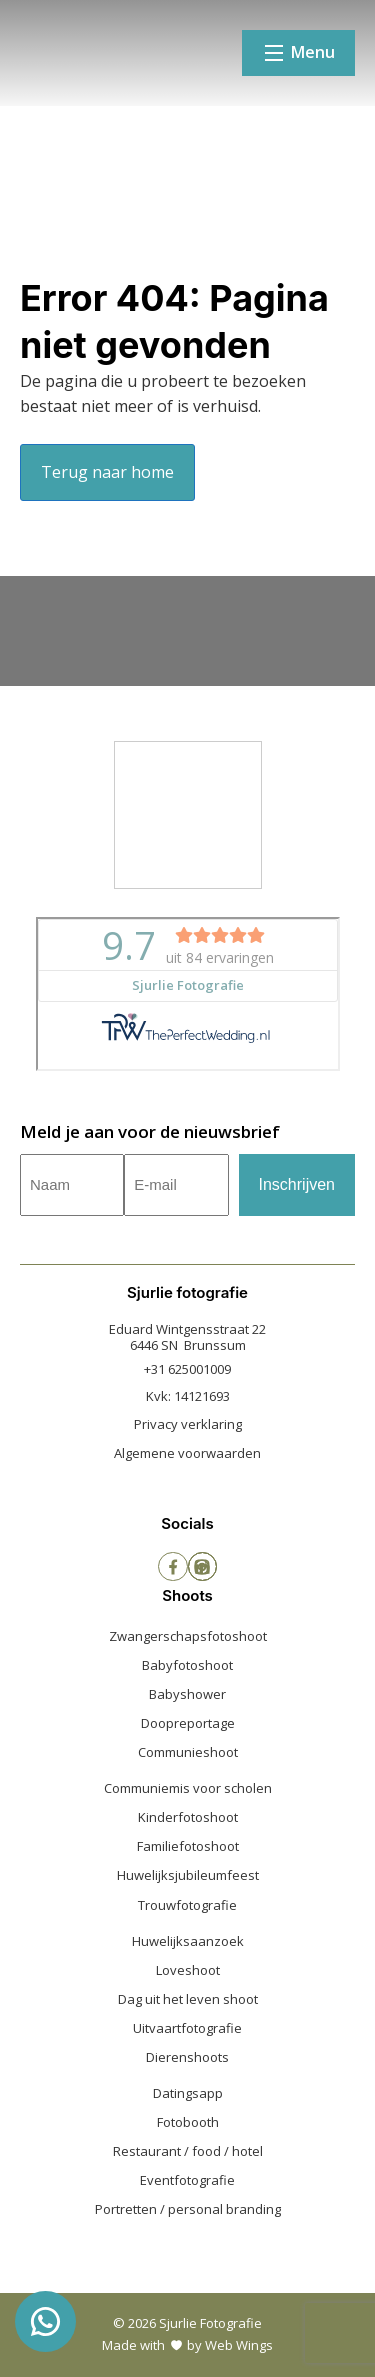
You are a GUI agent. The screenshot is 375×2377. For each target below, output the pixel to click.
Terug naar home (107, 472)
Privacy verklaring (188, 1424)
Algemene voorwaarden (187, 1453)
